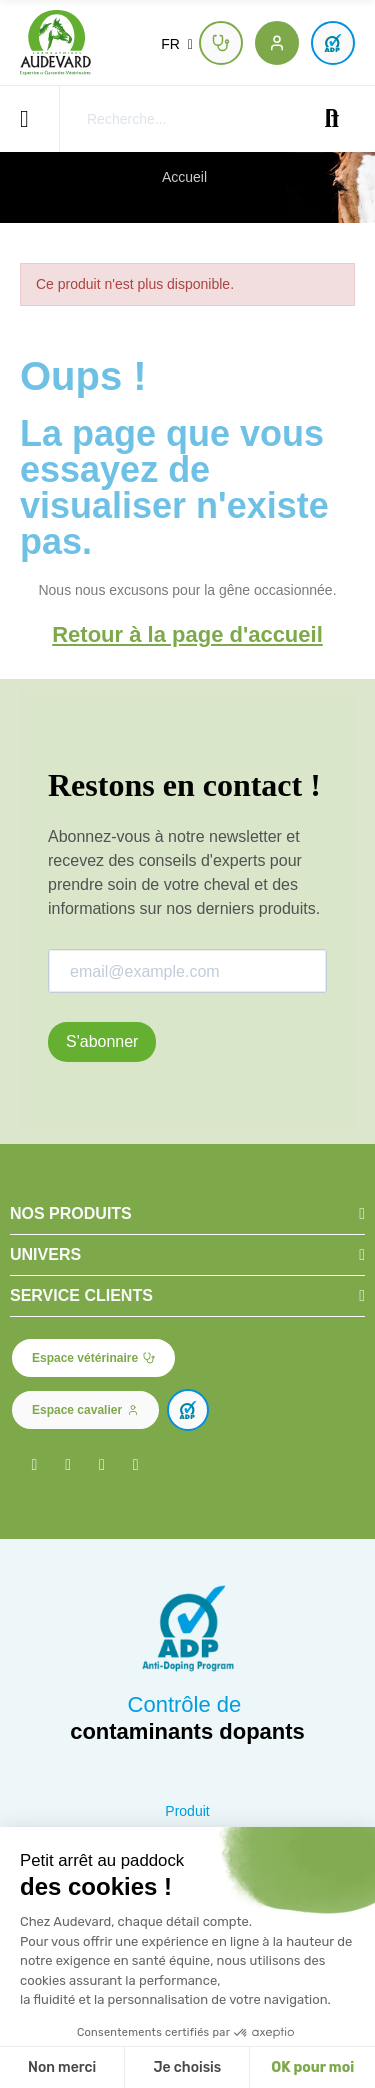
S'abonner (102, 1041)
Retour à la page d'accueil (187, 634)
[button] (221, 43)
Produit (187, 1811)
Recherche (332, 119)
